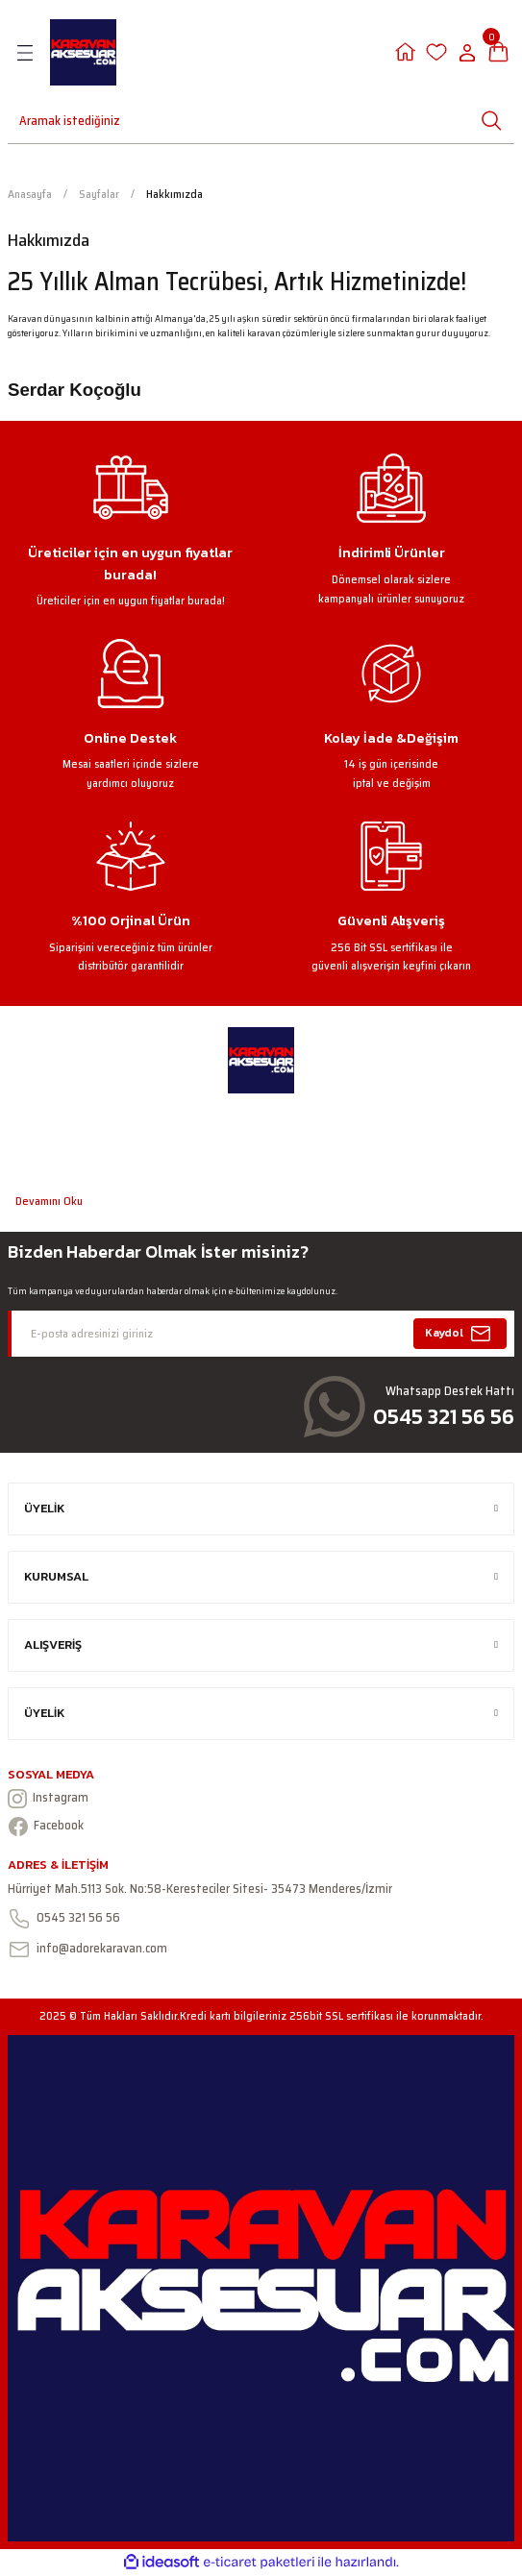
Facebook (46, 1825)
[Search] (48, 120)
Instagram (48, 1797)
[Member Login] (405, 52)
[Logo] (83, 52)
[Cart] (498, 52)
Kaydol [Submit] (460, 1333)
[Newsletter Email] (261, 1334)
